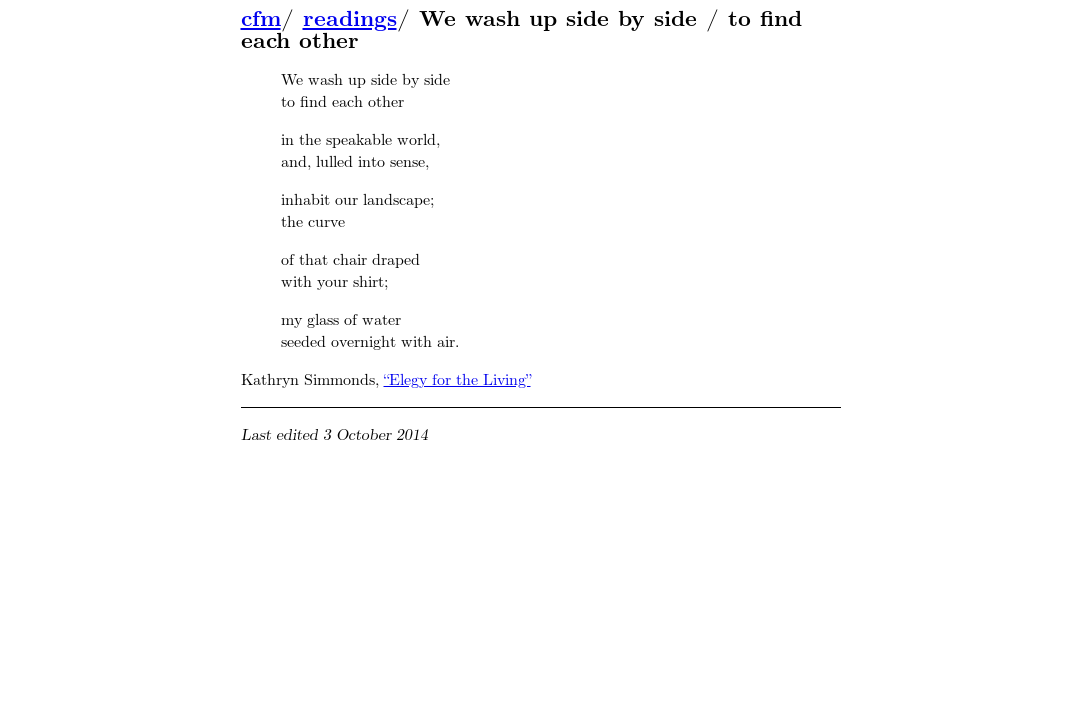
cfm (261, 19)
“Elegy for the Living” (457, 379)
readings (350, 19)
